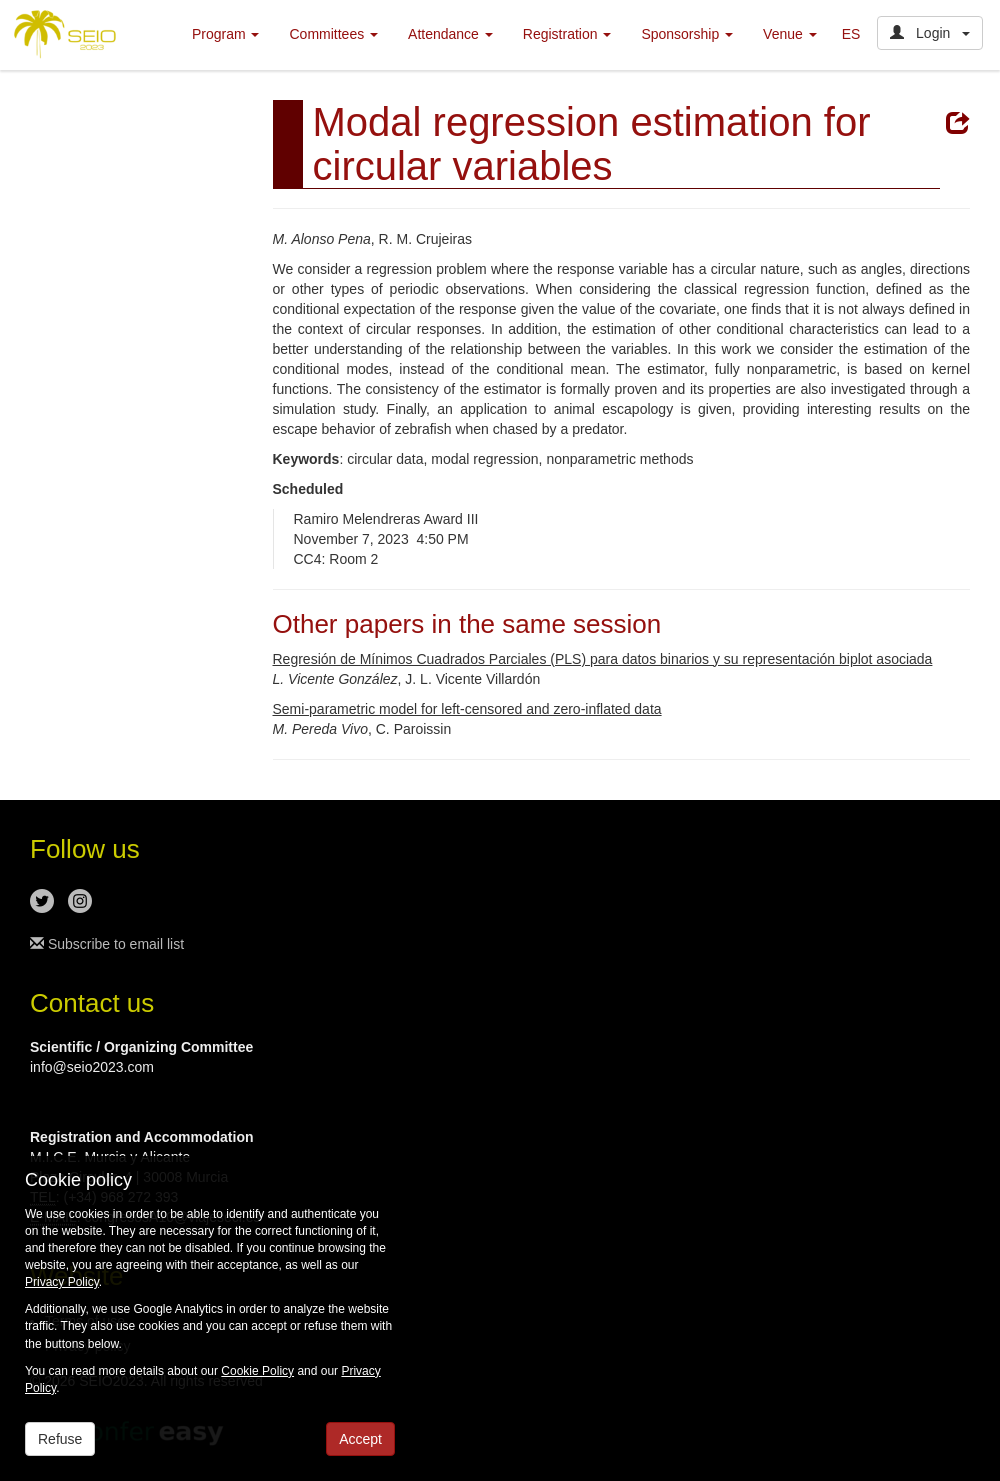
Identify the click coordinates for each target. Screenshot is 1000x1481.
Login (930, 33)
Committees (333, 34)
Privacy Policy (62, 1282)
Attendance (450, 34)
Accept (360, 1439)
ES (851, 34)
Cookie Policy (257, 1371)
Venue (790, 34)
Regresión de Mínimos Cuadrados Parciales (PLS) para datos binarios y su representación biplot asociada (603, 659)
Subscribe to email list (107, 944)
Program (226, 34)
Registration (567, 34)
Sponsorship (687, 34)
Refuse (60, 1439)
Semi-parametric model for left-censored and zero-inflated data (467, 709)
